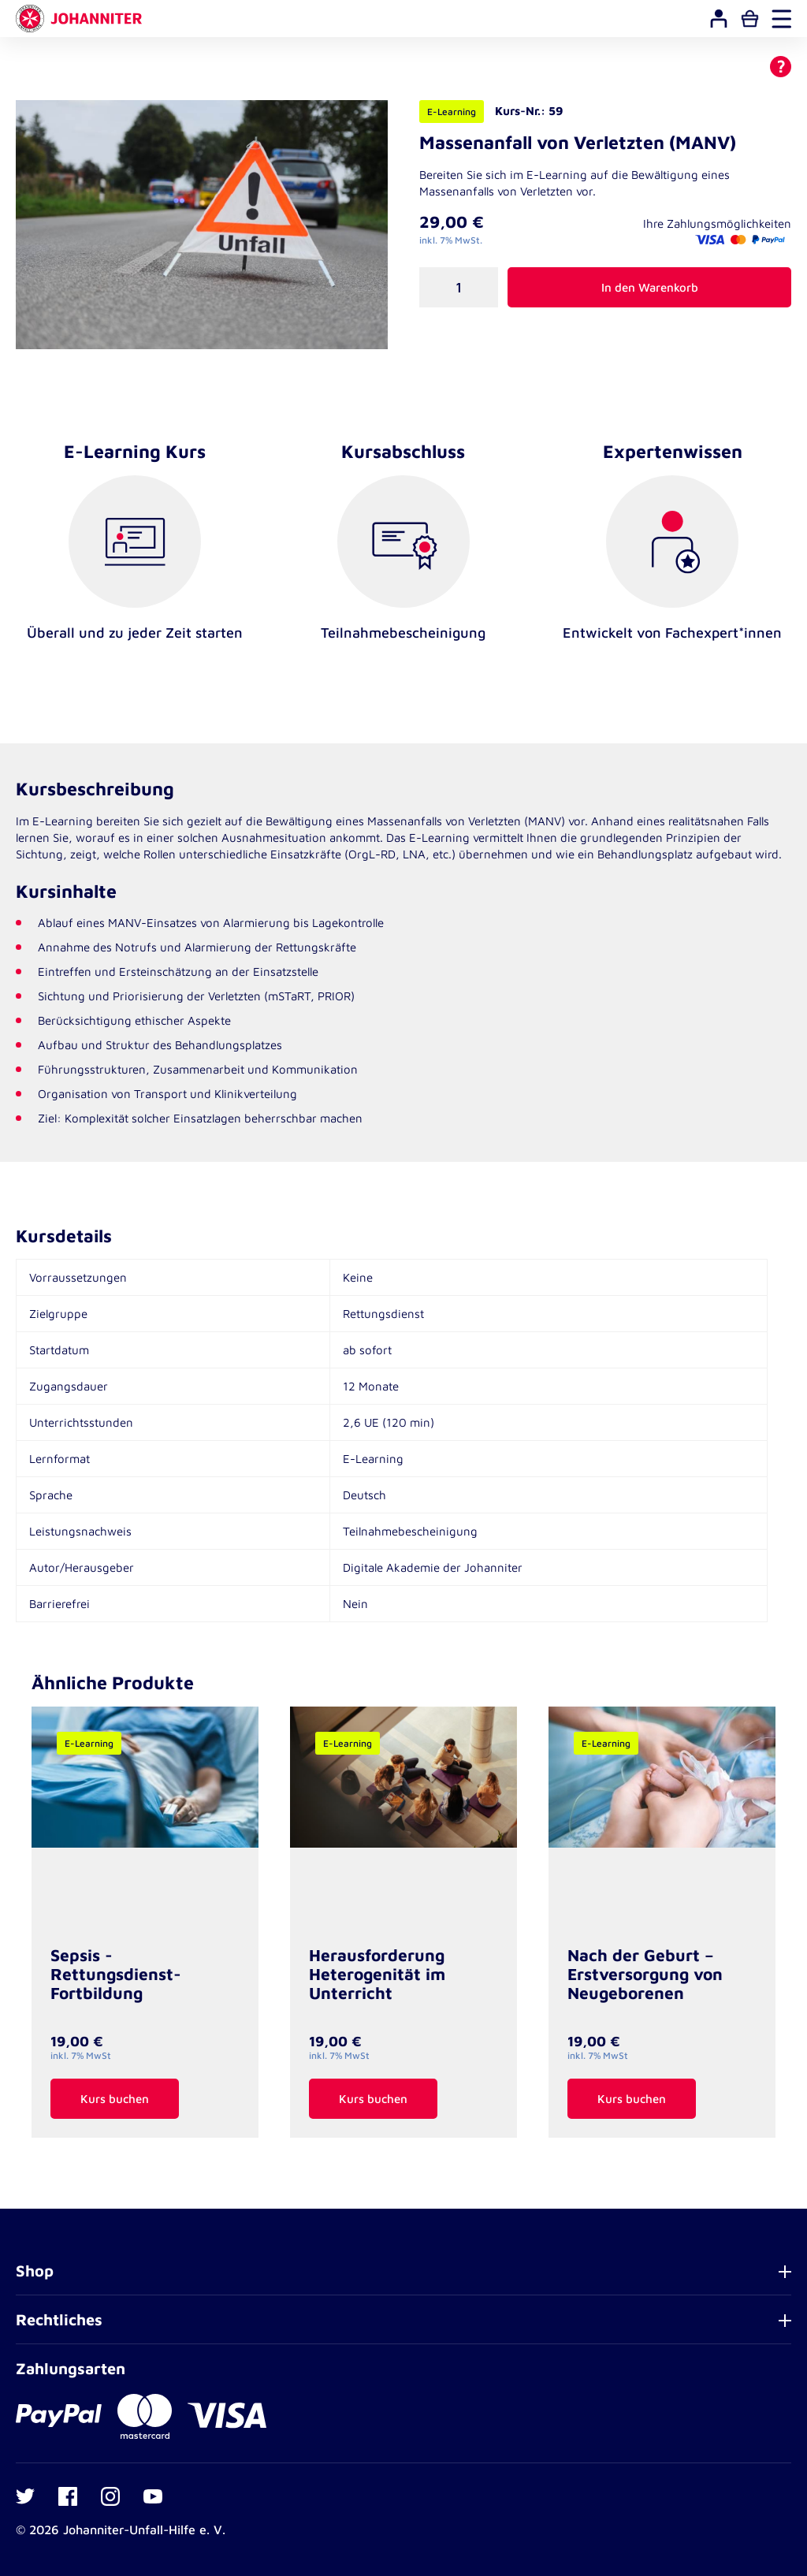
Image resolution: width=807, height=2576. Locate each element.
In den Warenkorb (649, 287)
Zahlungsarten (70, 2368)
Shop (35, 2270)
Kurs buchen (114, 2098)
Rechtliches (59, 2319)
